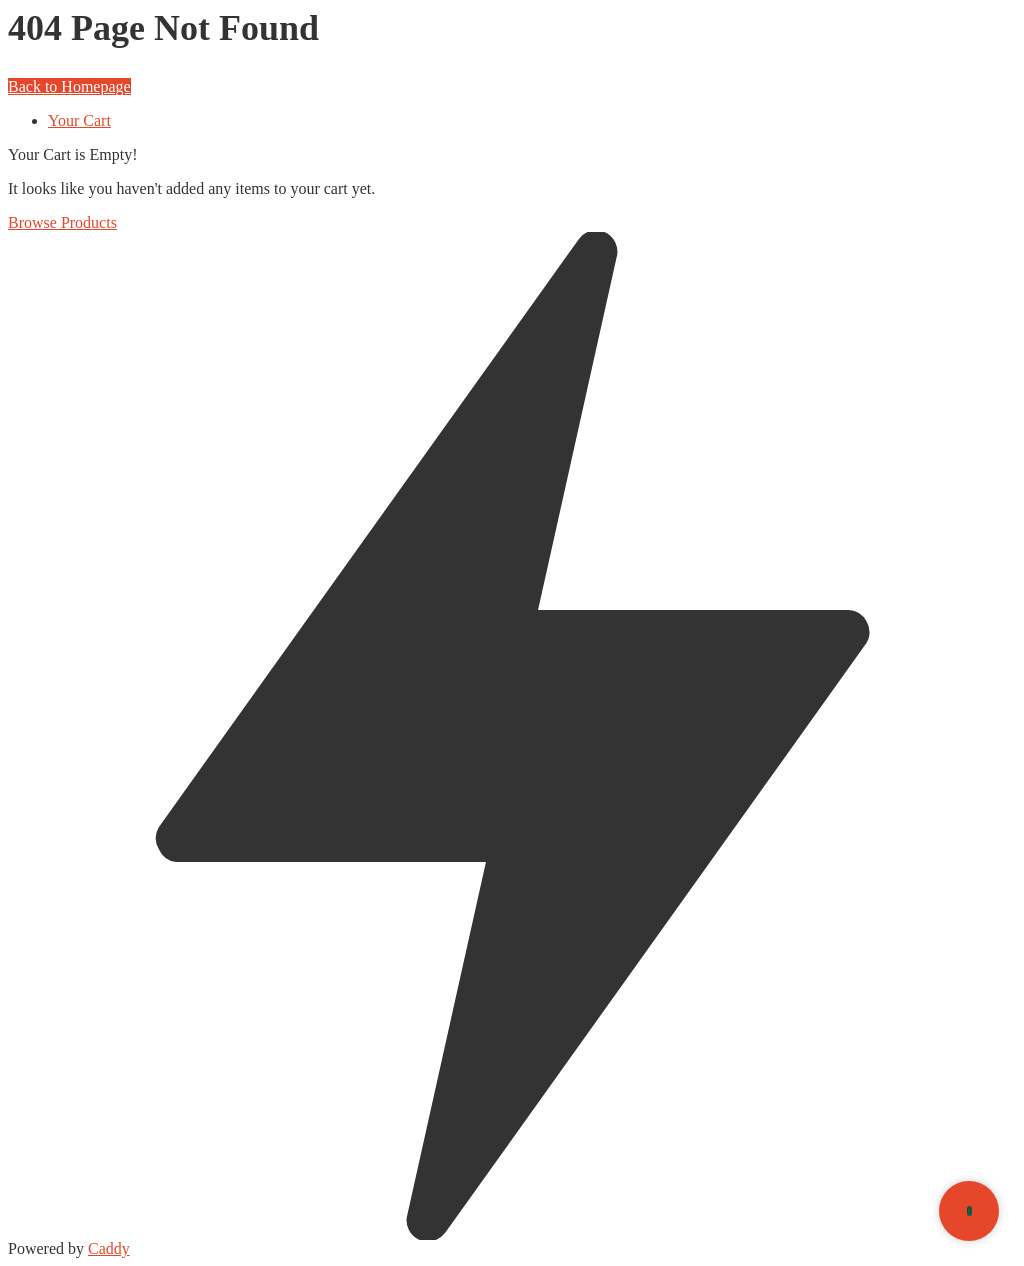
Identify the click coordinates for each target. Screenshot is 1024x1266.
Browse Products (62, 222)
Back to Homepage (69, 86)
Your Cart (79, 120)
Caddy (109, 1248)
